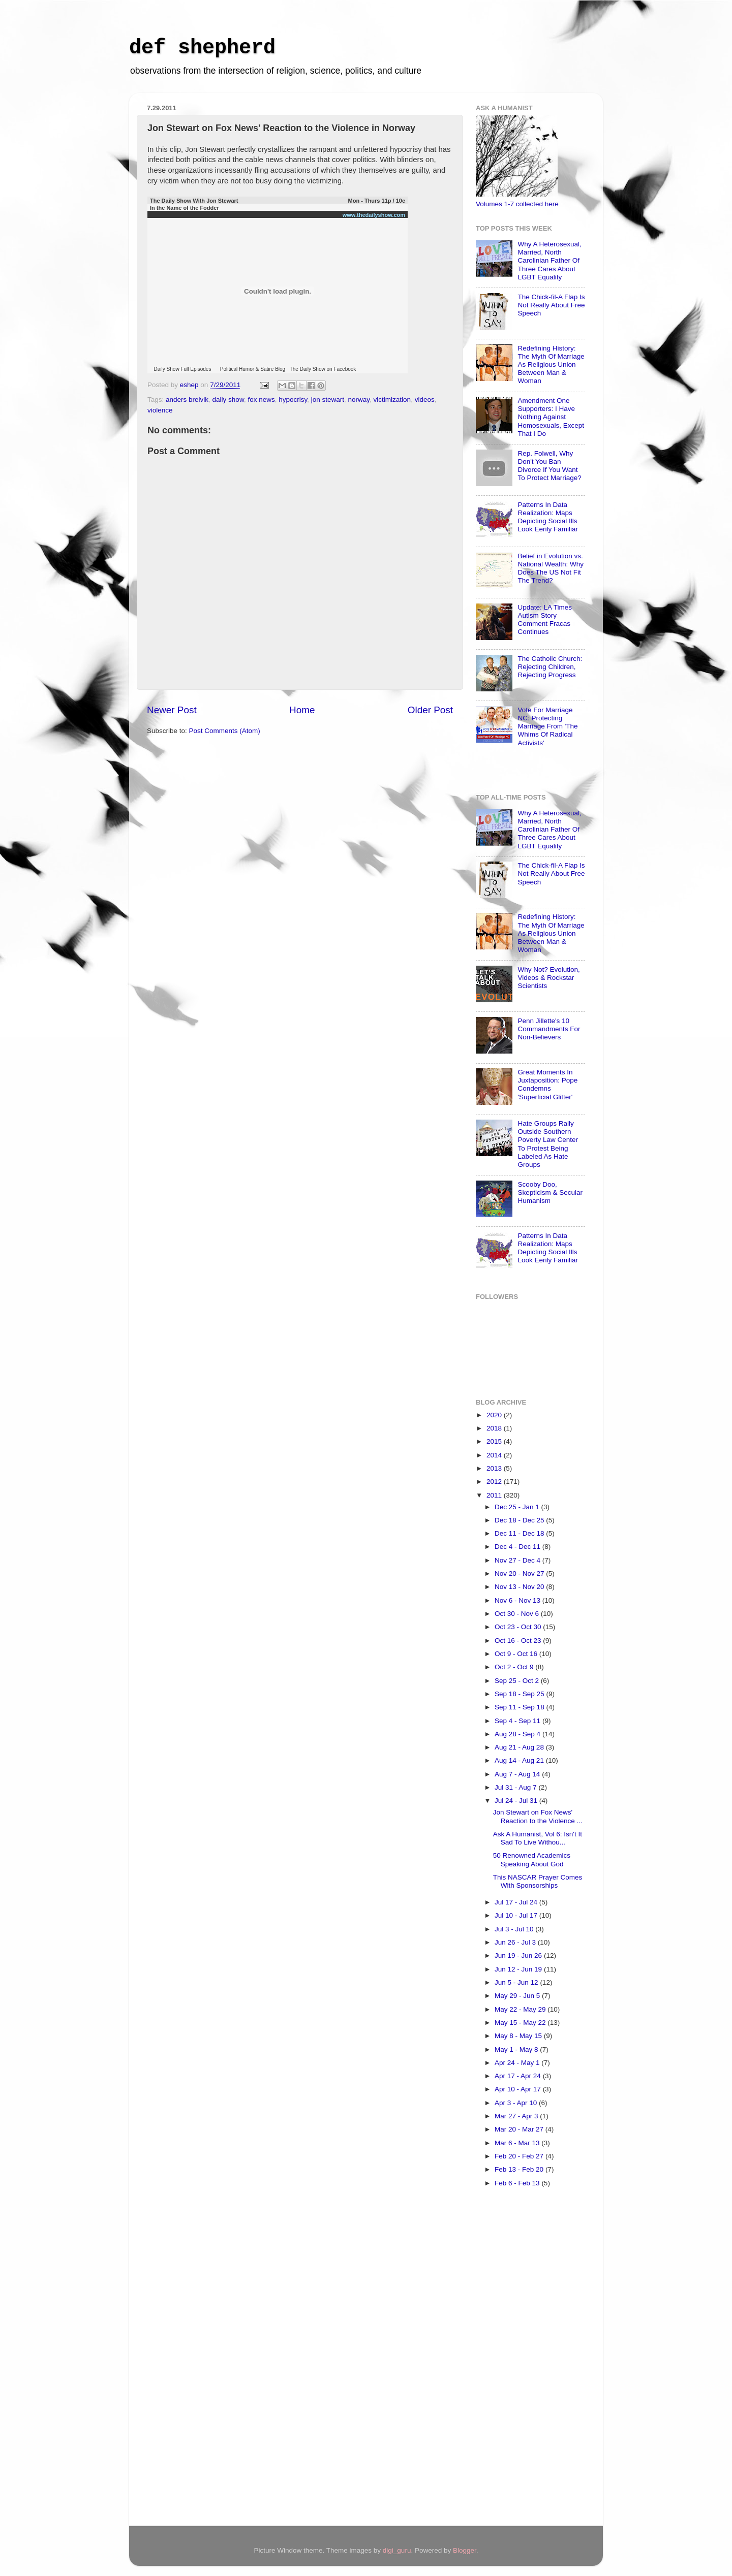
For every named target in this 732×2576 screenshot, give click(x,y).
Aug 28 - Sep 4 (518, 1734)
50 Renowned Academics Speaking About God (531, 1859)
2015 (495, 1441)
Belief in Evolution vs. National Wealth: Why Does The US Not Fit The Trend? (550, 568)
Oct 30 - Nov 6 (518, 1613)
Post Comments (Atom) (224, 731)
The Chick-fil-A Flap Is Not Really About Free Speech (551, 305)
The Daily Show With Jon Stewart (194, 201)
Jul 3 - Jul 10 (515, 1929)
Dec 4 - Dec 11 (518, 1546)
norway (359, 399)
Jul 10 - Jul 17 (517, 1915)
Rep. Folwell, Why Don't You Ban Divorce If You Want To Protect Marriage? (549, 466)
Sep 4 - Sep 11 (518, 1721)
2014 (495, 1455)
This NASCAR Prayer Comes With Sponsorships (538, 1881)
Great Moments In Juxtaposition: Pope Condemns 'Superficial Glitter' (547, 1084)
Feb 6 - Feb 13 (518, 2183)
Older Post (430, 710)
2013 (495, 1468)
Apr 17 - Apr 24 (519, 2076)
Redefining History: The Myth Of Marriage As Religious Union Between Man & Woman (550, 364)
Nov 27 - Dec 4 (518, 1560)
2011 (495, 1495)
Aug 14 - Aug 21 (520, 1760)
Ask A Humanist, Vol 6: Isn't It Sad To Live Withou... (537, 1838)
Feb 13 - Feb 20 (520, 2169)
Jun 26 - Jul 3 (516, 1942)
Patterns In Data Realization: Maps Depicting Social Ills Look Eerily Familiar (547, 517)
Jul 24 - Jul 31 (517, 1800)
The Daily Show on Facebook (323, 369)
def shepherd (202, 48)
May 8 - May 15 (519, 2036)
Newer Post (172, 710)
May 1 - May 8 (517, 2049)
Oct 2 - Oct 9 (515, 1667)
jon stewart (327, 399)
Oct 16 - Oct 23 (519, 1640)
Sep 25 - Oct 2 (518, 1680)
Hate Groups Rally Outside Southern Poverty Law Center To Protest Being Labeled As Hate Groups (547, 1144)
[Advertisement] (516, 2360)
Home (302, 710)
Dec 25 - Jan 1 (518, 1507)
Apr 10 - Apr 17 (519, 2089)
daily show (228, 399)
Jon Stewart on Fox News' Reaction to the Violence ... (538, 1816)
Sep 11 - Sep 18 (520, 1707)
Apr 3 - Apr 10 (517, 2103)
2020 (495, 1415)
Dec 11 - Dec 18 (520, 1533)
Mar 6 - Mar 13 (518, 2143)
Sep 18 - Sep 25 (520, 1694)
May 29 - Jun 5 (518, 1995)
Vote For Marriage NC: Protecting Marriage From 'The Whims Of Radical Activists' (547, 726)
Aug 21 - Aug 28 (520, 1747)
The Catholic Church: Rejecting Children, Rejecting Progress (549, 667)
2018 (495, 1428)
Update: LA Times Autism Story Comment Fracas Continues (544, 619)
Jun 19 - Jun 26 (519, 1955)
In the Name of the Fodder (184, 208)
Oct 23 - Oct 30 (519, 1627)
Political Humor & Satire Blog (252, 369)
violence (160, 410)
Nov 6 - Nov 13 (518, 1600)
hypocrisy (293, 399)
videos (425, 399)
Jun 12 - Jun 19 (519, 1969)
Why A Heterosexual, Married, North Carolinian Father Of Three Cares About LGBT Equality (549, 260)
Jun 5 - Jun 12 (517, 1982)
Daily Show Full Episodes (182, 369)
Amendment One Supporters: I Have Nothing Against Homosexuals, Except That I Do (550, 417)
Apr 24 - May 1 (518, 2062)
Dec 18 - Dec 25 (520, 1520)
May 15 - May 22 (521, 2022)
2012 (495, 1481)
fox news (261, 399)
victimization (392, 399)
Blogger (464, 2550)
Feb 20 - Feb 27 (520, 2156)
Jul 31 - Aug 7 (516, 1787)
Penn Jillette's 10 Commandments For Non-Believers (548, 1029)
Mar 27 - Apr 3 (517, 2116)
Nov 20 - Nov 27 (520, 1573)
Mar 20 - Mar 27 (520, 2129)
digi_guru (397, 2550)
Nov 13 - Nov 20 (520, 1587)
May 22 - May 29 (521, 2009)
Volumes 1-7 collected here (517, 204)
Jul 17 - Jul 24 (517, 1902)
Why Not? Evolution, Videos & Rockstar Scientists (548, 978)
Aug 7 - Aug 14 (518, 1774)
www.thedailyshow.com (374, 215)
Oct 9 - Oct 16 (517, 1654)
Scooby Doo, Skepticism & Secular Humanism (550, 1192)
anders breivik (187, 399)
